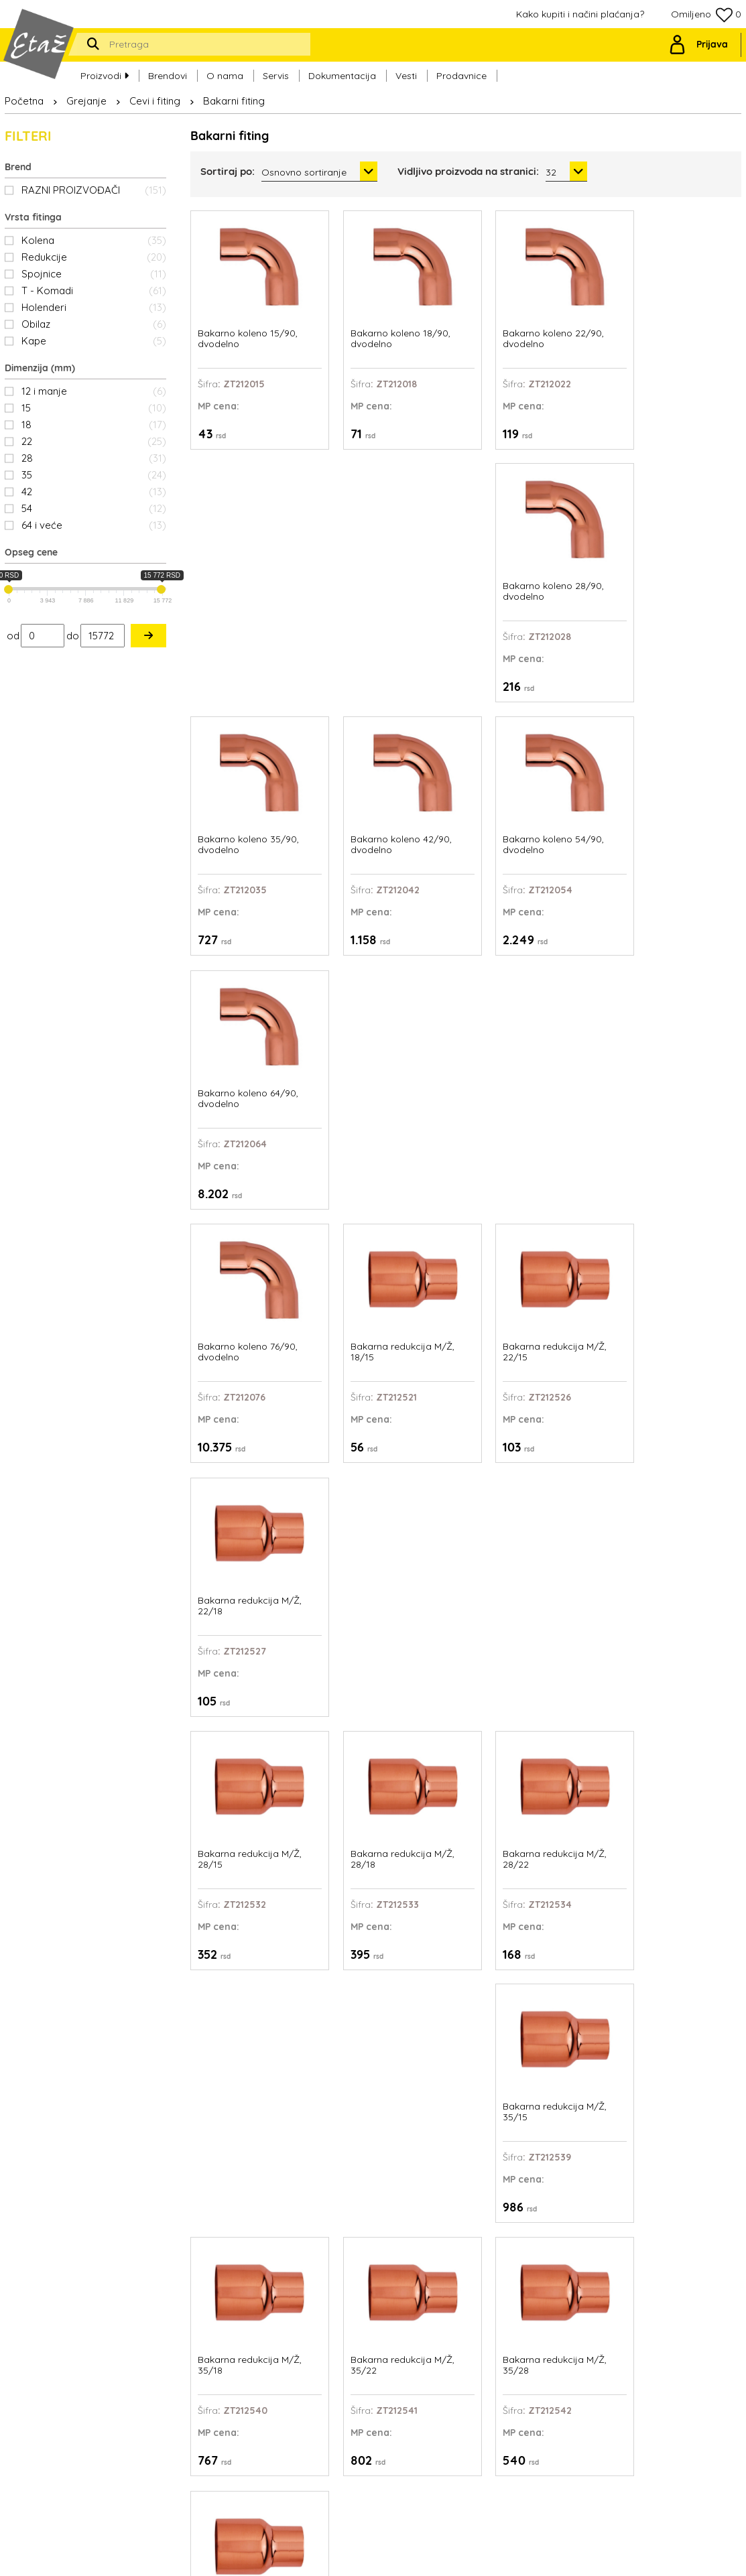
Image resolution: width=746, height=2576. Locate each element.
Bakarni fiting (234, 100)
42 (93, 492)
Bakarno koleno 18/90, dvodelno (389, 329)
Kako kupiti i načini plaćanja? (580, 14)
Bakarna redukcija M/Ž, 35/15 (674, 1062)
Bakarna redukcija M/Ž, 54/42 (250, 1795)
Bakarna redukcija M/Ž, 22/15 (532, 818)
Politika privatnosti (468, 2394)
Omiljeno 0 (706, 15)
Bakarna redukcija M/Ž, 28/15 (250, 1062)
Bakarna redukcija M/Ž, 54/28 (532, 1550)
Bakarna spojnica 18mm (676, 2033)
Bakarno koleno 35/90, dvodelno (248, 573)
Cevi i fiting (154, 100)
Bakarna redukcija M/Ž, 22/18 (674, 818)
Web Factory (405, 2556)
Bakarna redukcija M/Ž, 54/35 (674, 1550)
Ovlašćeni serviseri (468, 2362)
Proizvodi (104, 74)
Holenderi (93, 307)
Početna (24, 100)
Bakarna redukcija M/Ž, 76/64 (250, 2039)
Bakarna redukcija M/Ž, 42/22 (674, 1306)
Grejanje (86, 100)
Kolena (93, 240)
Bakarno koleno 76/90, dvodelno (248, 818)
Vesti (406, 74)
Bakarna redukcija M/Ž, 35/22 (391, 1306)
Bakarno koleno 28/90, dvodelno (672, 329)
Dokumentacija (342, 74)
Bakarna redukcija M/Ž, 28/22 (532, 1062)
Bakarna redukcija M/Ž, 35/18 (250, 1306)
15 (93, 408)
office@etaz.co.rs (127, 2351)
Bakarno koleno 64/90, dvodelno (672, 573)
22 (93, 441)
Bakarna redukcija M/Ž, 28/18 (391, 1062)
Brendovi (167, 74)
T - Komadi (93, 290)
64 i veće (93, 525)
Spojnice (93, 274)
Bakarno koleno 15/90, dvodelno (248, 329)
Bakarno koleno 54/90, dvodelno (531, 573)
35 (93, 475)
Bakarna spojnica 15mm (534, 2033)
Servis (276, 74)
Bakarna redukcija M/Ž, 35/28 (532, 1306)
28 (93, 458)
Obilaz (93, 324)
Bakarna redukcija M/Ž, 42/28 (250, 1550)
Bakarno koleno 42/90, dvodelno (389, 573)
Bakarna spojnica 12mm (393, 2033)
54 (93, 508)
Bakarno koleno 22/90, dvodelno (531, 329)
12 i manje (93, 391)
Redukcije (93, 257)
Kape (93, 341)
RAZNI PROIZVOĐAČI (93, 190)
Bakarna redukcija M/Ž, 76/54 (674, 1795)
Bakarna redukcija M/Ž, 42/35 (391, 1550)
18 (93, 425)
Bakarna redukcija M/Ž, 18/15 (391, 818)
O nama (224, 74)
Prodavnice (461, 74)
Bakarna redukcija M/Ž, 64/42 (391, 1795)
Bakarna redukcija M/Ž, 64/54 (532, 1795)
